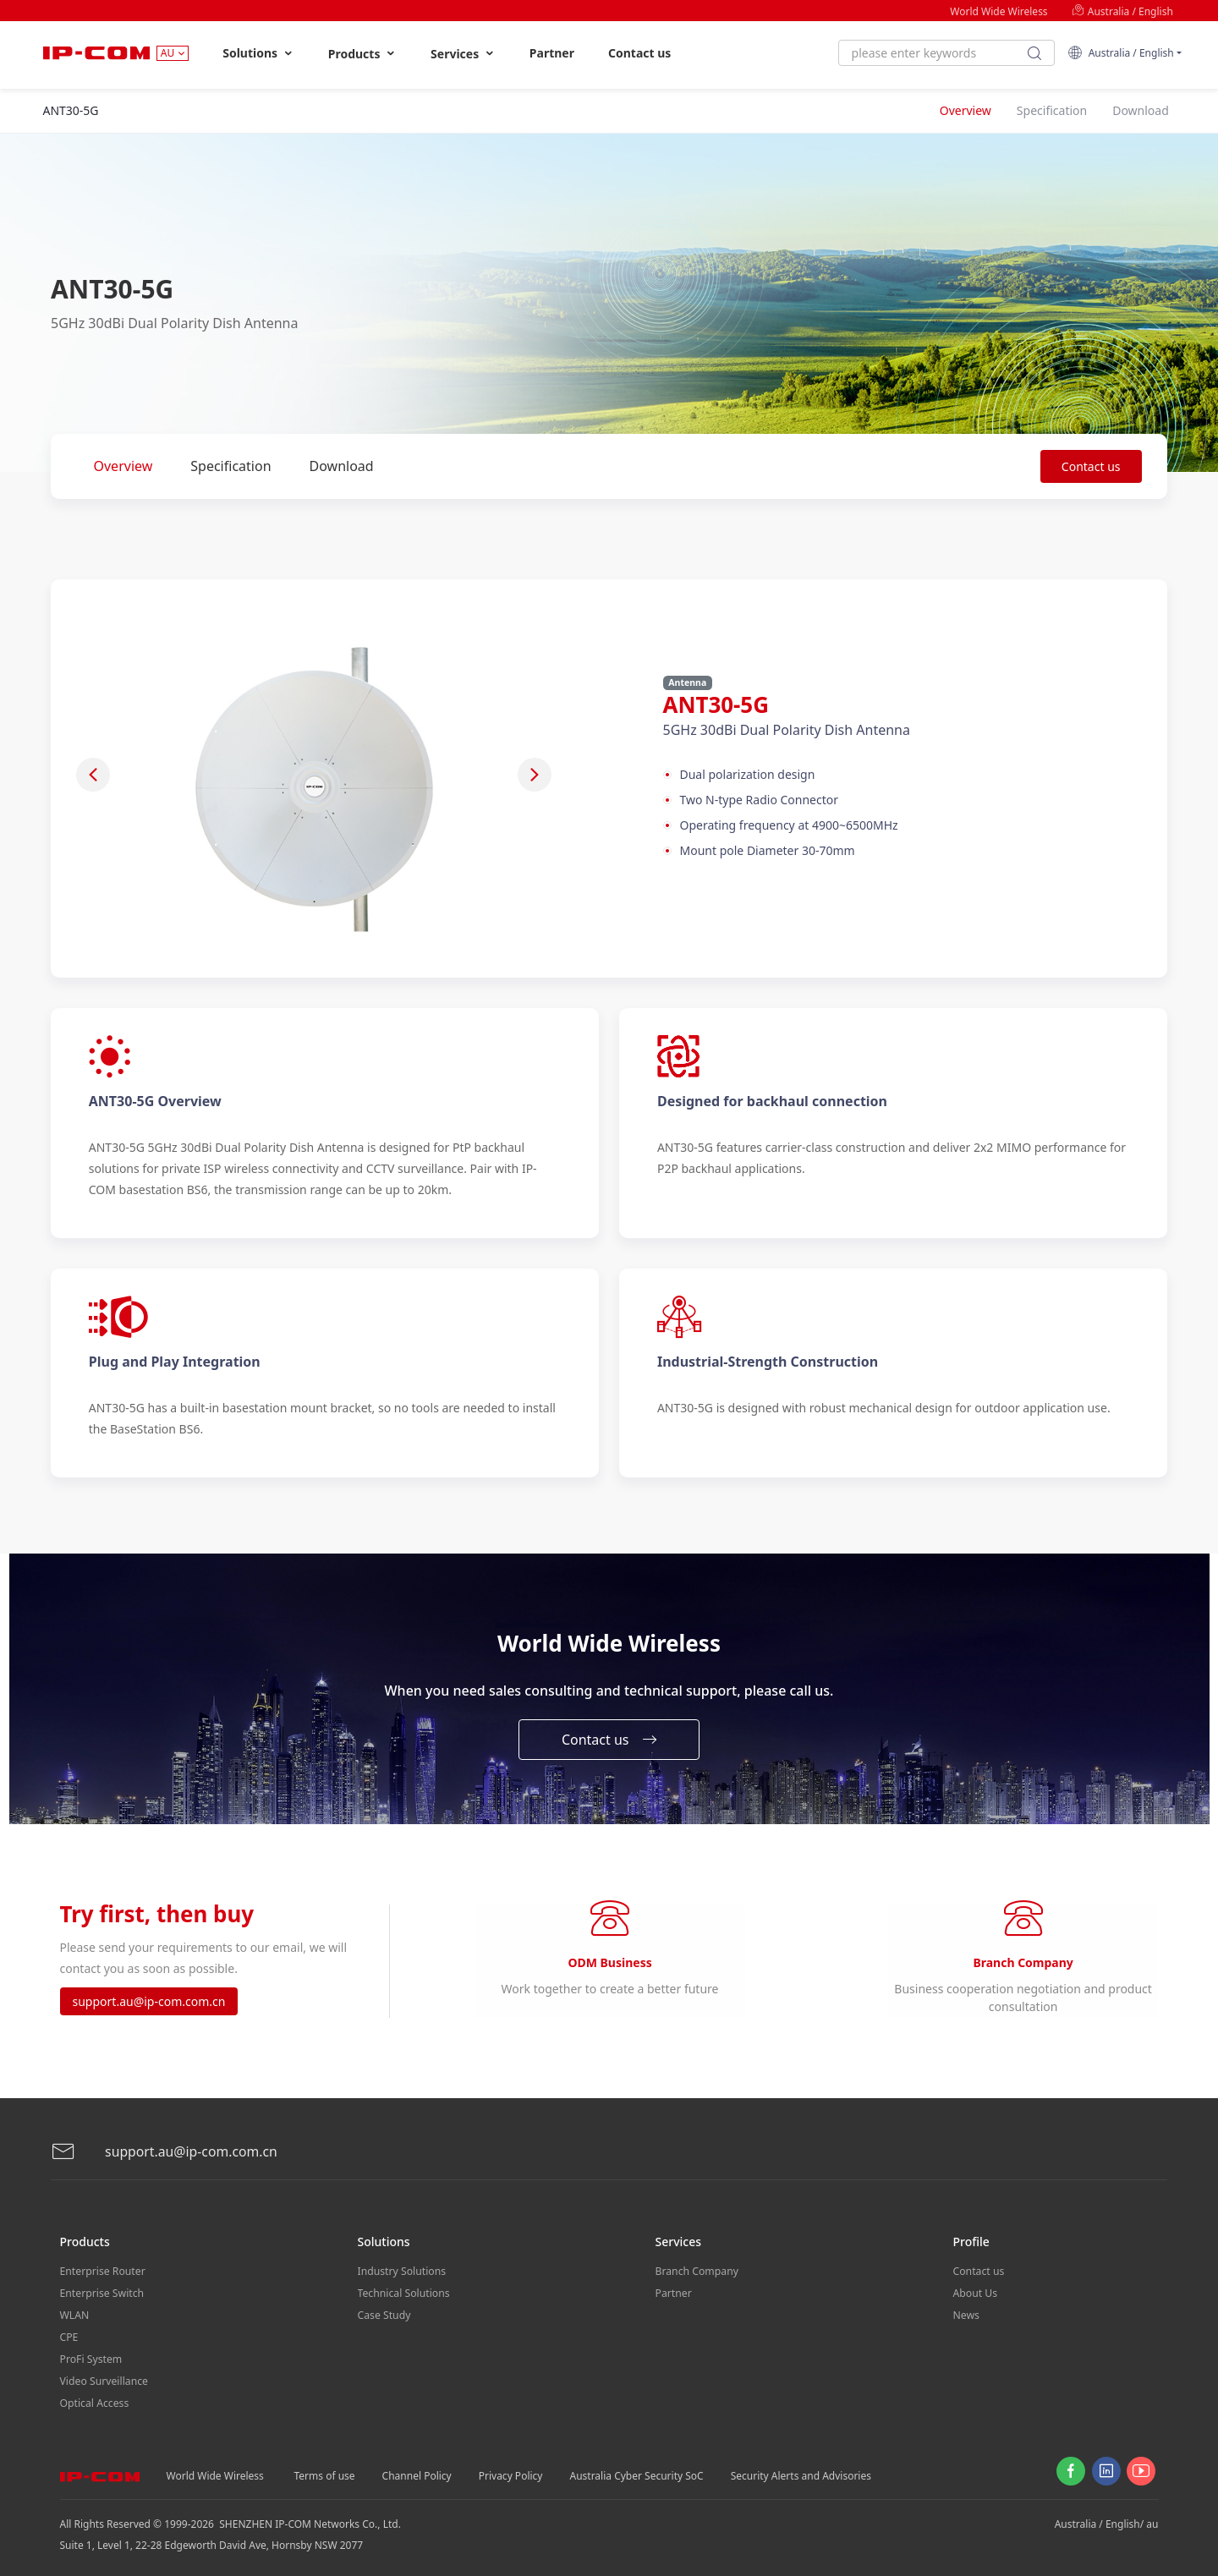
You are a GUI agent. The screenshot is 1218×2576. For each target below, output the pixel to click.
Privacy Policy (511, 2469)
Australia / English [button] (1120, 52)
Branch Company (697, 2270)
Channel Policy (417, 2469)
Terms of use (324, 2469)
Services (463, 54)
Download (342, 466)
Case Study (384, 2312)
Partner (551, 53)
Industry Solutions (401, 2270)
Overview (123, 466)
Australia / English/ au (1107, 2517)
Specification (230, 466)
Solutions (258, 53)
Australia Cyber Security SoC (636, 2469)
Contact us (639, 53)
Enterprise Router (102, 2270)
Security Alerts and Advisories (801, 2469)
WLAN (74, 2312)
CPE (69, 2334)
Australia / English (1122, 11)
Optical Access (94, 2397)
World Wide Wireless (998, 11)
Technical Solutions (403, 2291)
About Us (975, 2291)
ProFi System (90, 2355)
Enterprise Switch (101, 2291)
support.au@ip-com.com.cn (149, 2001)
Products (362, 54)
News (966, 2312)
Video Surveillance (103, 2376)
